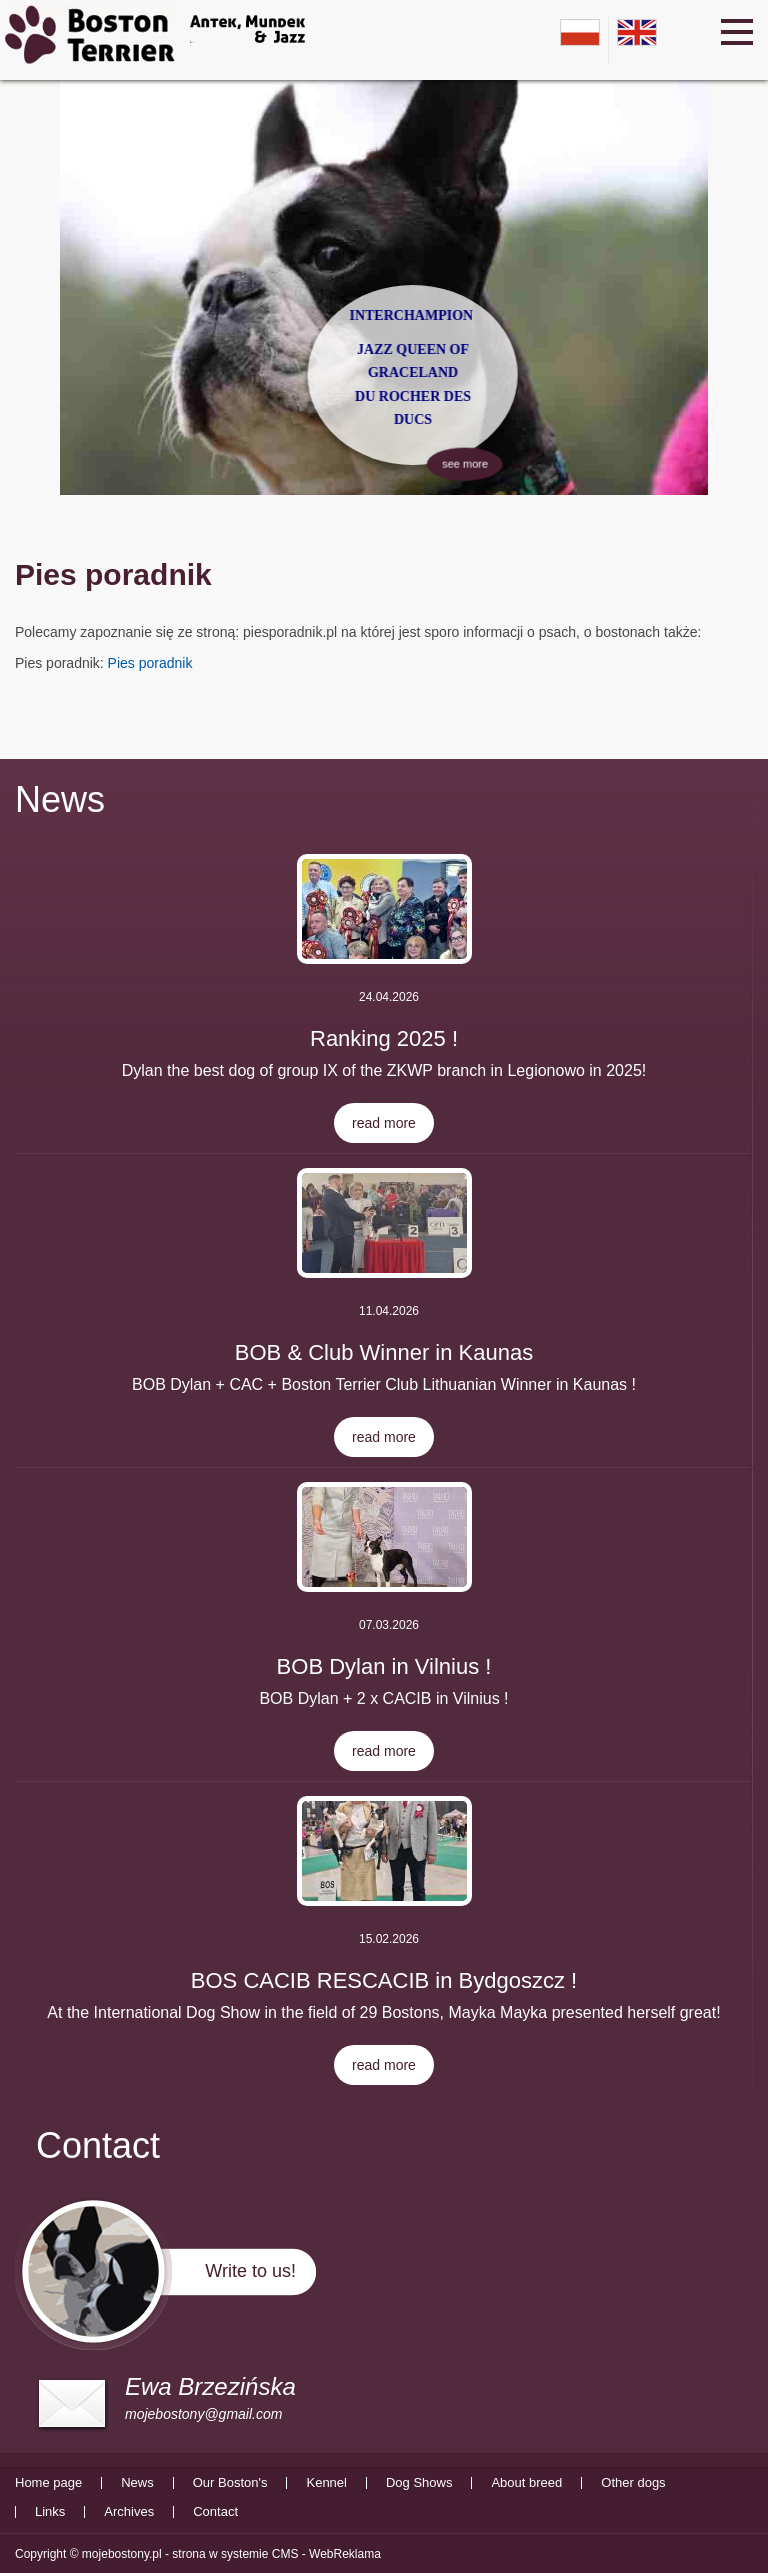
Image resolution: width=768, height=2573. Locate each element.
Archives (129, 2512)
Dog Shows (419, 2483)
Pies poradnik (150, 663)
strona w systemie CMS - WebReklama (276, 2554)
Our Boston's (230, 2483)
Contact (215, 2512)
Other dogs (633, 2483)
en (637, 32)
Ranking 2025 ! (384, 1038)
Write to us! (250, 2271)
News (60, 799)
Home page (48, 2483)
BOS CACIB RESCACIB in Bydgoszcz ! (384, 1980)
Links (50, 2512)
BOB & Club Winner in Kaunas (384, 1352)
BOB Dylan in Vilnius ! (384, 1666)
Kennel (326, 2483)
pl (580, 32)
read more (384, 1123)
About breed (526, 2483)
